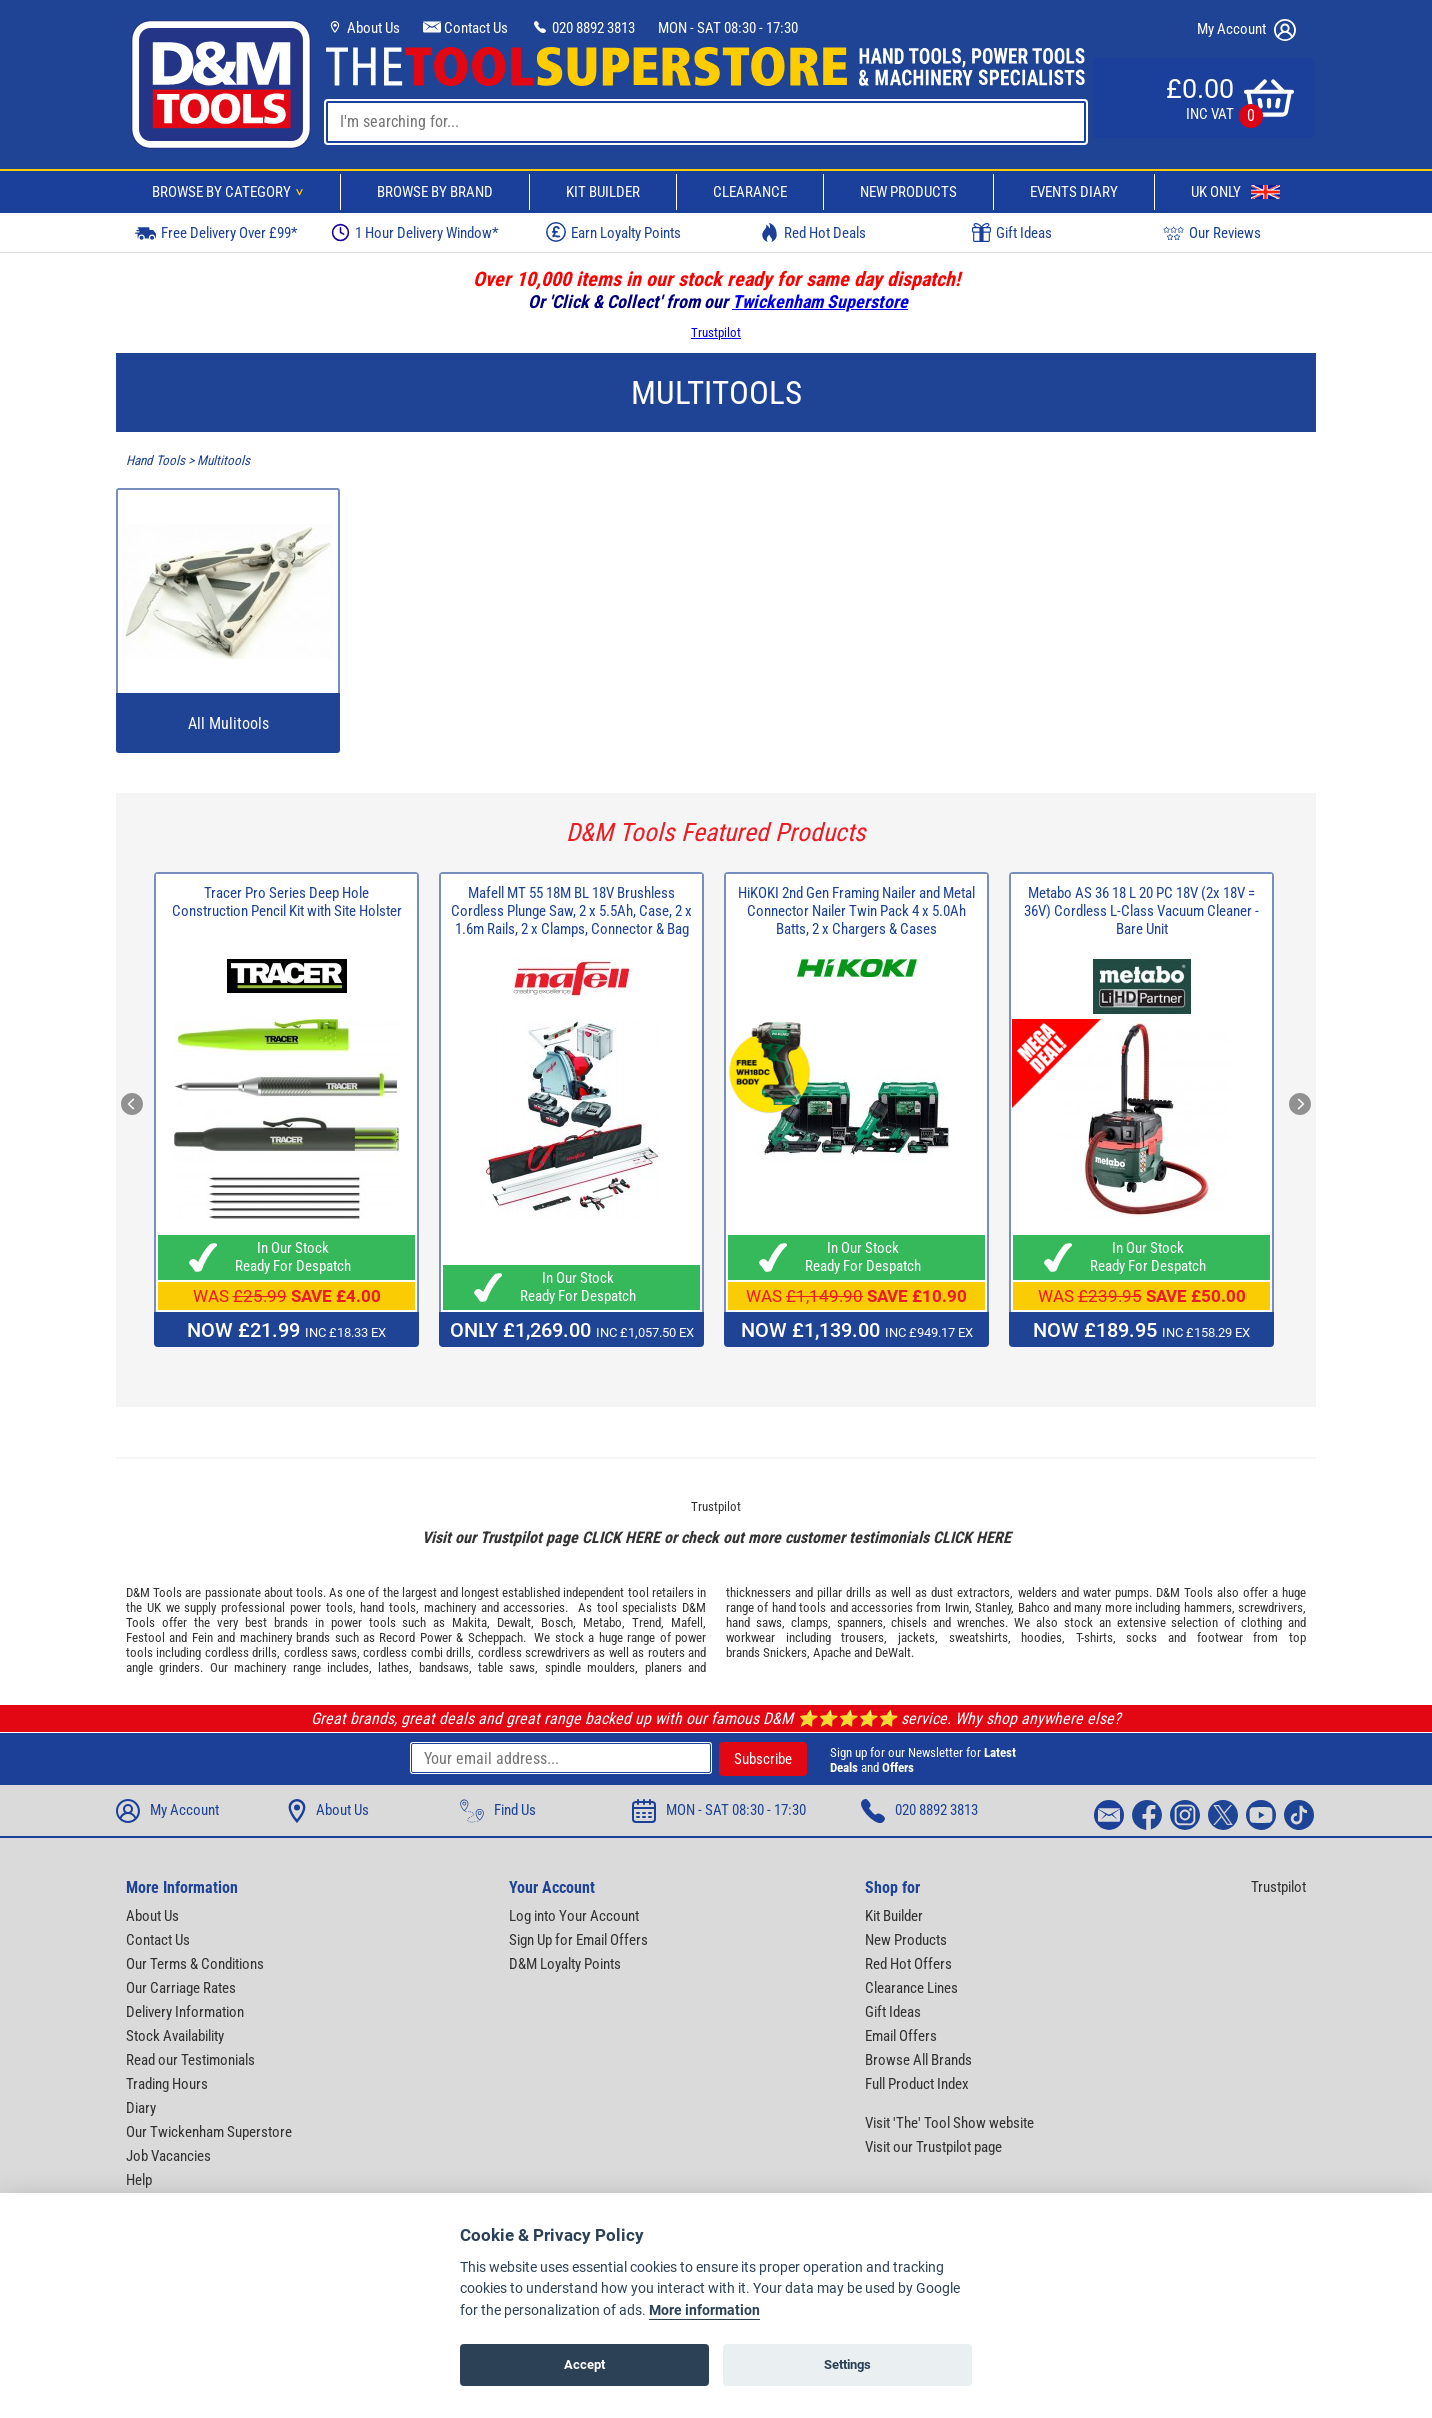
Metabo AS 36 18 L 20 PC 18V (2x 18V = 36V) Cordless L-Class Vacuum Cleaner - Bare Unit (1141, 911)
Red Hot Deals (813, 232)
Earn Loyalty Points (613, 232)
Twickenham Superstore (820, 301)
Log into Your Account (574, 1916)
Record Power (415, 1637)
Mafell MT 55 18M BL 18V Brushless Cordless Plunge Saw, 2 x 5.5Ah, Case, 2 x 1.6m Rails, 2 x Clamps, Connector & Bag (571, 911)
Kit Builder (603, 192)
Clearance (750, 192)
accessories (534, 1607)
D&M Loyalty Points (565, 1964)
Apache (832, 1652)
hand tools (388, 1607)
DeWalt (893, 1652)
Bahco (1034, 1607)
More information (704, 2310)
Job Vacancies (168, 2156)
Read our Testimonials (190, 2060)
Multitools (223, 460)
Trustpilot (716, 332)
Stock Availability (175, 2036)
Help (139, 2180)
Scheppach (495, 1637)
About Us (363, 28)
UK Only (1235, 192)
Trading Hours (167, 2084)
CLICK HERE (621, 1537)
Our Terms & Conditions (195, 1964)
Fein (202, 1637)
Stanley (993, 1607)
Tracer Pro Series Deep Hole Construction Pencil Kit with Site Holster (287, 902)
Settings (847, 2364)
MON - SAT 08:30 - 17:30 (728, 28)
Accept (584, 2364)
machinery (450, 1607)
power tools (321, 1607)
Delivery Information (185, 2012)
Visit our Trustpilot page (933, 2147)
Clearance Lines (911, 1988)
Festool (145, 1637)
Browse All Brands (918, 2060)
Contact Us (465, 28)
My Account (1246, 30)
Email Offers (901, 2036)
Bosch (557, 1622)
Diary (141, 2108)
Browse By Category (231, 192)
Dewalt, (515, 1622)
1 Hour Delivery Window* (414, 232)
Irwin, (958, 1607)
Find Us (498, 1811)
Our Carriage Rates (181, 1988)
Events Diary (1074, 192)
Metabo (602, 1622)
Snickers (785, 1652)
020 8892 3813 (583, 28)
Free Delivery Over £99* (216, 232)
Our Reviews (1212, 232)
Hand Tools (155, 460)
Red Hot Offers (908, 1964)
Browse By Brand (435, 192)
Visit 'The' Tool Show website (949, 2123)
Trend (646, 1622)
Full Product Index (917, 2084)
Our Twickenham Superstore (209, 2132)
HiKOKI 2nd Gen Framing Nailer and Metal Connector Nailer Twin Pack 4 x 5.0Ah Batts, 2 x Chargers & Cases (856, 911)
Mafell (687, 1622)
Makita (469, 1622)
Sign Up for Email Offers (578, 1940)
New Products (908, 192)
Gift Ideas (1012, 233)
